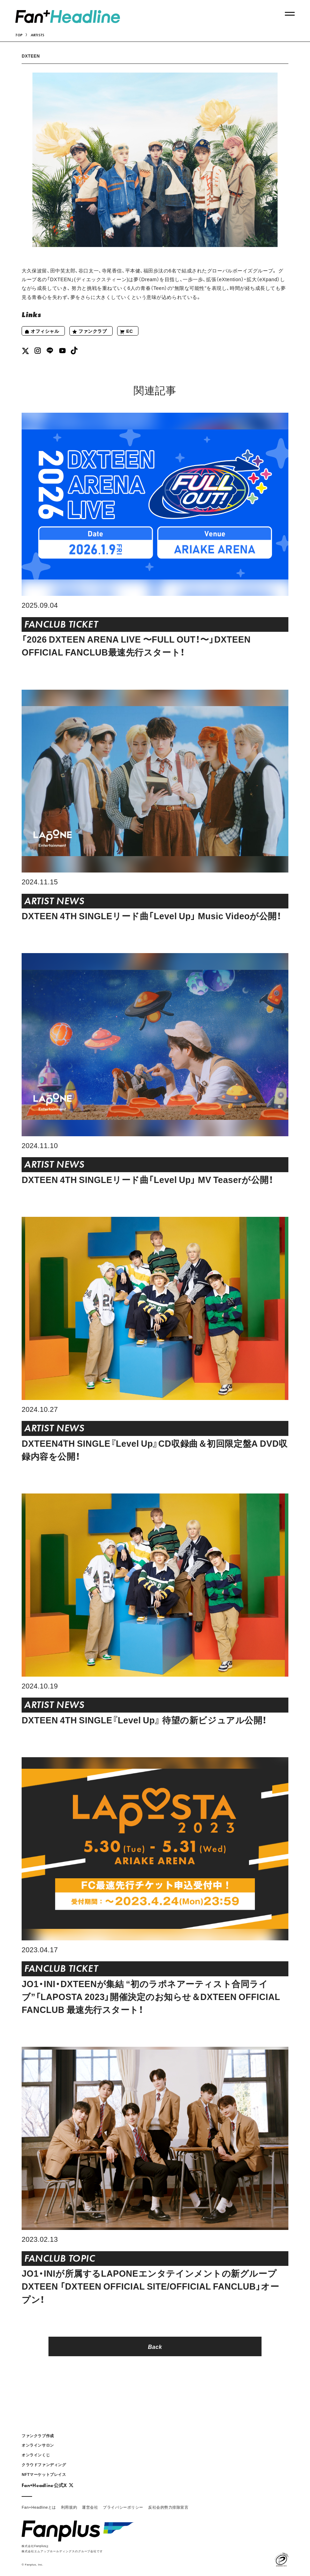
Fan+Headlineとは (39, 2507)
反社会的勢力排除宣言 (168, 2507)
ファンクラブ (89, 332)
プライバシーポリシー (123, 2507)
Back (155, 2346)
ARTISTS (38, 35)
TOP (18, 35)
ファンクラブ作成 (38, 2436)
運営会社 (90, 2507)
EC (126, 332)
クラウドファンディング (44, 2465)
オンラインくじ (36, 2455)
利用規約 (69, 2507)
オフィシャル (41, 332)
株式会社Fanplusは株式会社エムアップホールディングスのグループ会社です (62, 2548)
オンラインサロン (38, 2445)
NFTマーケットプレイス (44, 2474)
